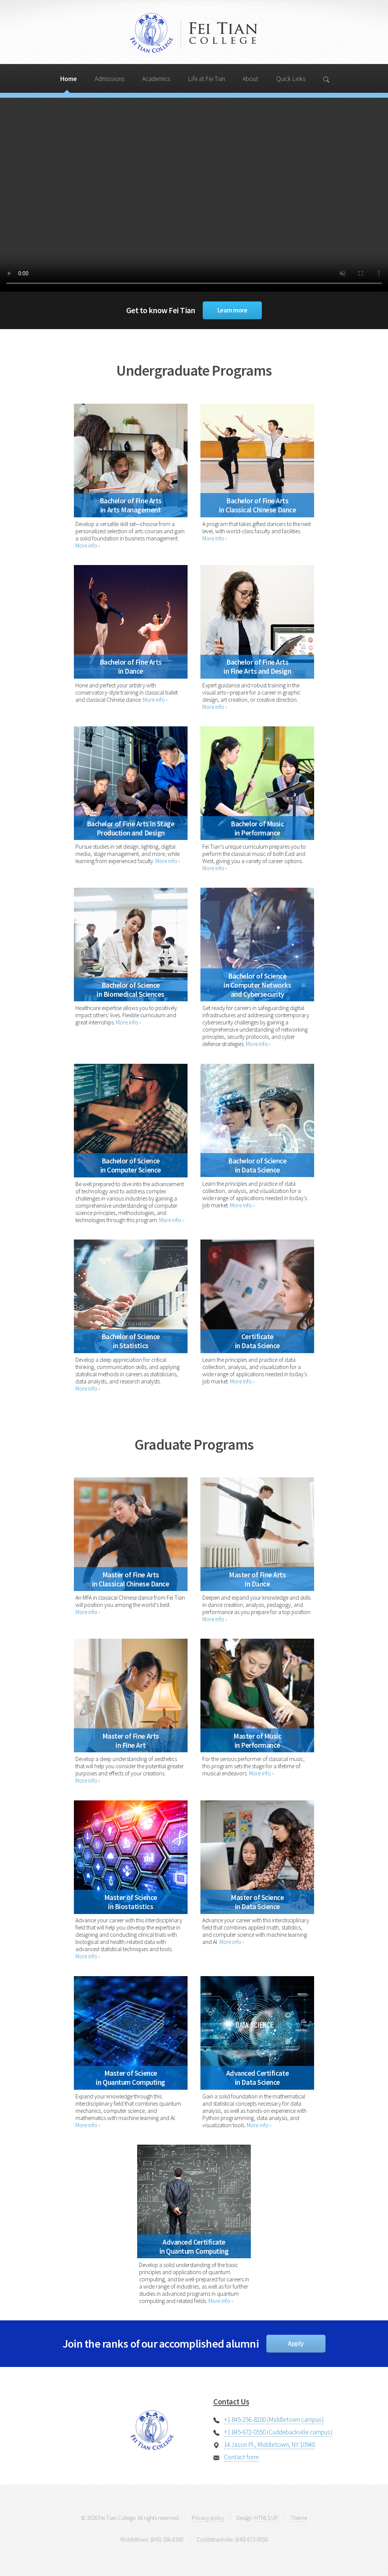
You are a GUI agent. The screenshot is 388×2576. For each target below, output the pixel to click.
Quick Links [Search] (291, 79)
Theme (298, 2517)
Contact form (241, 2457)
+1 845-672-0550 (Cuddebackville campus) (278, 2432)
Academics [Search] (156, 79)
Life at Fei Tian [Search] (206, 79)
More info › (87, 545)
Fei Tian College (194, 33)
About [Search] (250, 79)
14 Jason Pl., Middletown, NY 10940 (269, 2444)
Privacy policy (208, 2517)
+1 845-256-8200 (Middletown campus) (274, 2419)
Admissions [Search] (110, 79)
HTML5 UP (266, 2517)
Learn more (232, 310)
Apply (296, 2343)
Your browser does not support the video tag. (194, 195)
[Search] (327, 78)
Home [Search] (68, 79)
